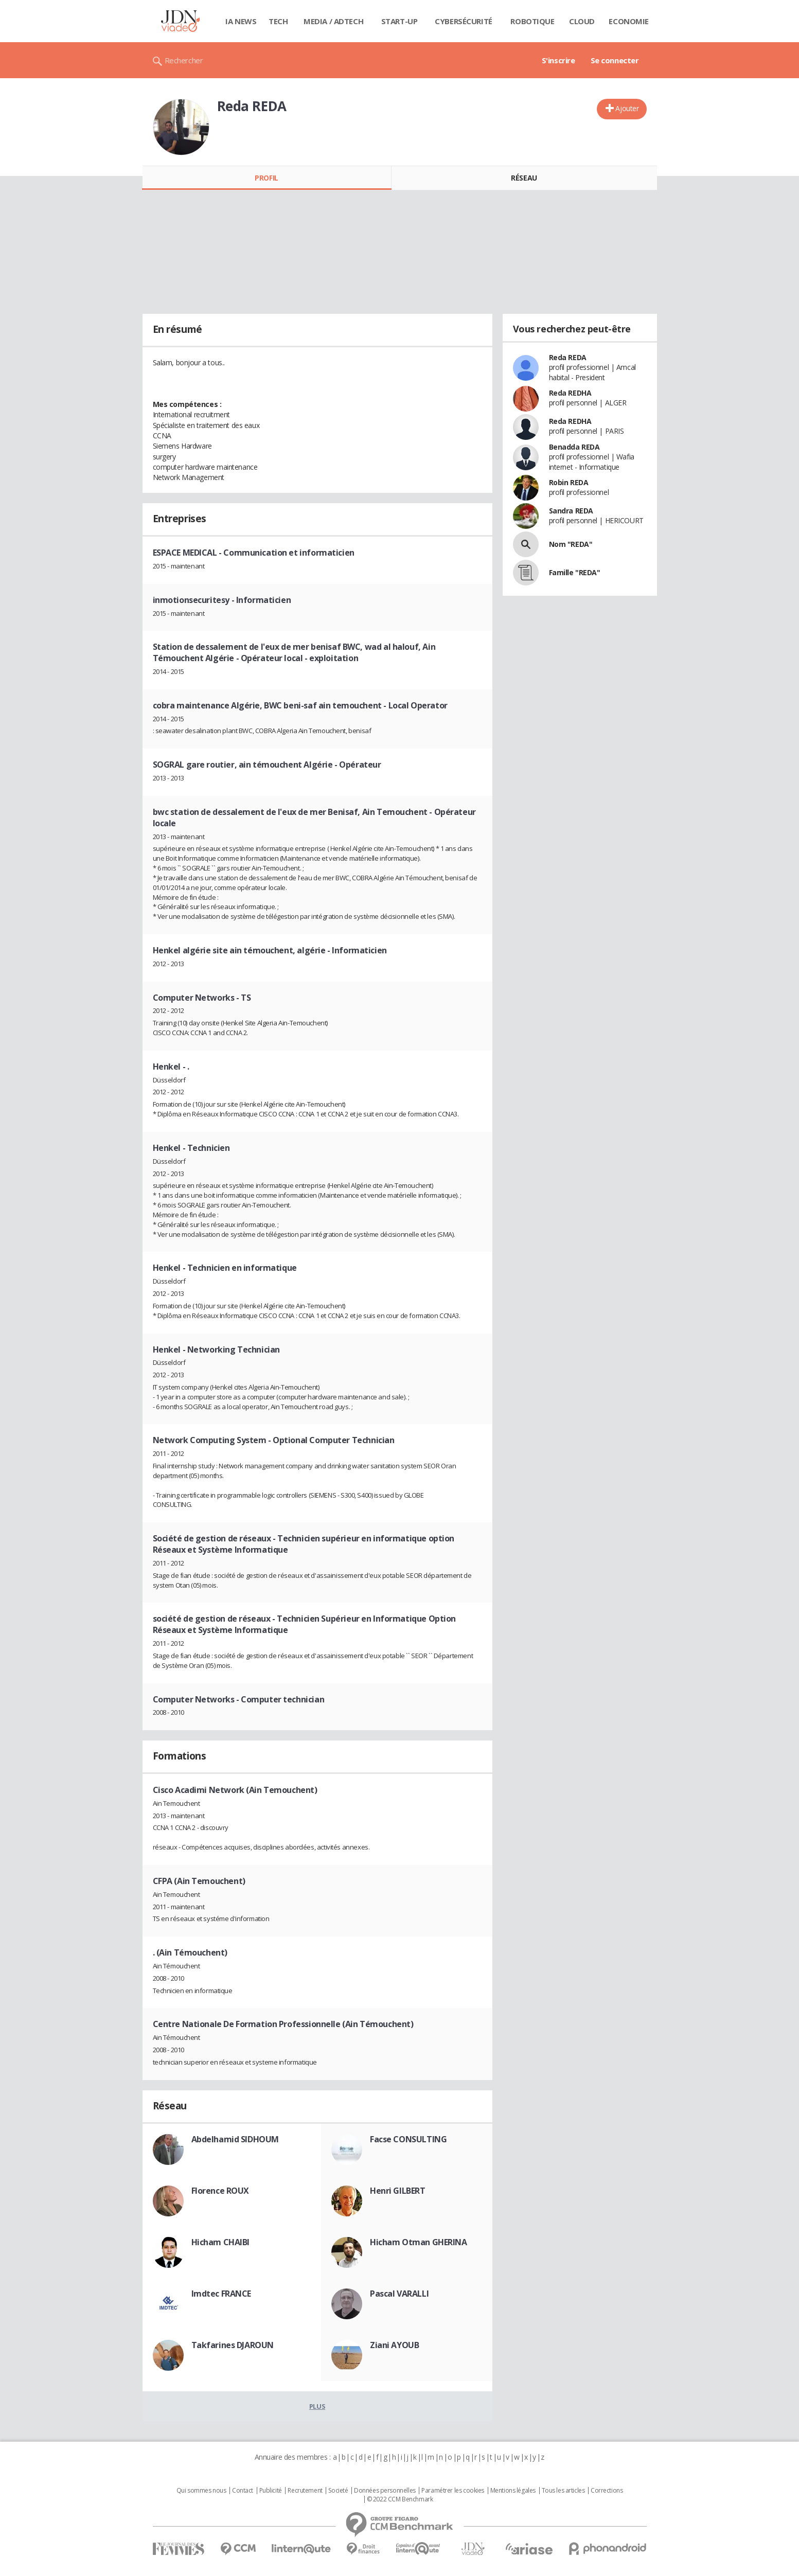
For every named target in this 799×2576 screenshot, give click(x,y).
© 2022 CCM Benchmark (400, 2499)
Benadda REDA (574, 447)
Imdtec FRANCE (221, 2293)
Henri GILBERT (397, 2190)
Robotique (532, 21)
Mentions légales (513, 2490)
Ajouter (626, 108)
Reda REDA (568, 357)
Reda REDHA (570, 393)
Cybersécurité (463, 21)
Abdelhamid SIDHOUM (235, 2139)
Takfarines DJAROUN (232, 2345)
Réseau (524, 178)
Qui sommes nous (201, 2490)
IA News (240, 21)
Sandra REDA (571, 511)
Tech (278, 21)
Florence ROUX (220, 2190)
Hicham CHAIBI (220, 2242)
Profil (266, 178)
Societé (338, 2490)
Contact (242, 2490)
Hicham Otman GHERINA (418, 2242)
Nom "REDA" (571, 544)
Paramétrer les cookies (452, 2490)
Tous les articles (563, 2490)
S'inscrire (558, 60)
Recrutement (305, 2490)
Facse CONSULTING (408, 2139)
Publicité (270, 2490)
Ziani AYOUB (394, 2345)
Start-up (399, 21)
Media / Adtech (333, 21)
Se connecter (615, 60)
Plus (317, 2406)
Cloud (582, 21)
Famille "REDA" (574, 572)
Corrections (607, 2490)
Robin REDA (569, 482)
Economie (629, 21)
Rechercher (184, 60)
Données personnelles (385, 2490)
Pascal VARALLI (399, 2293)
